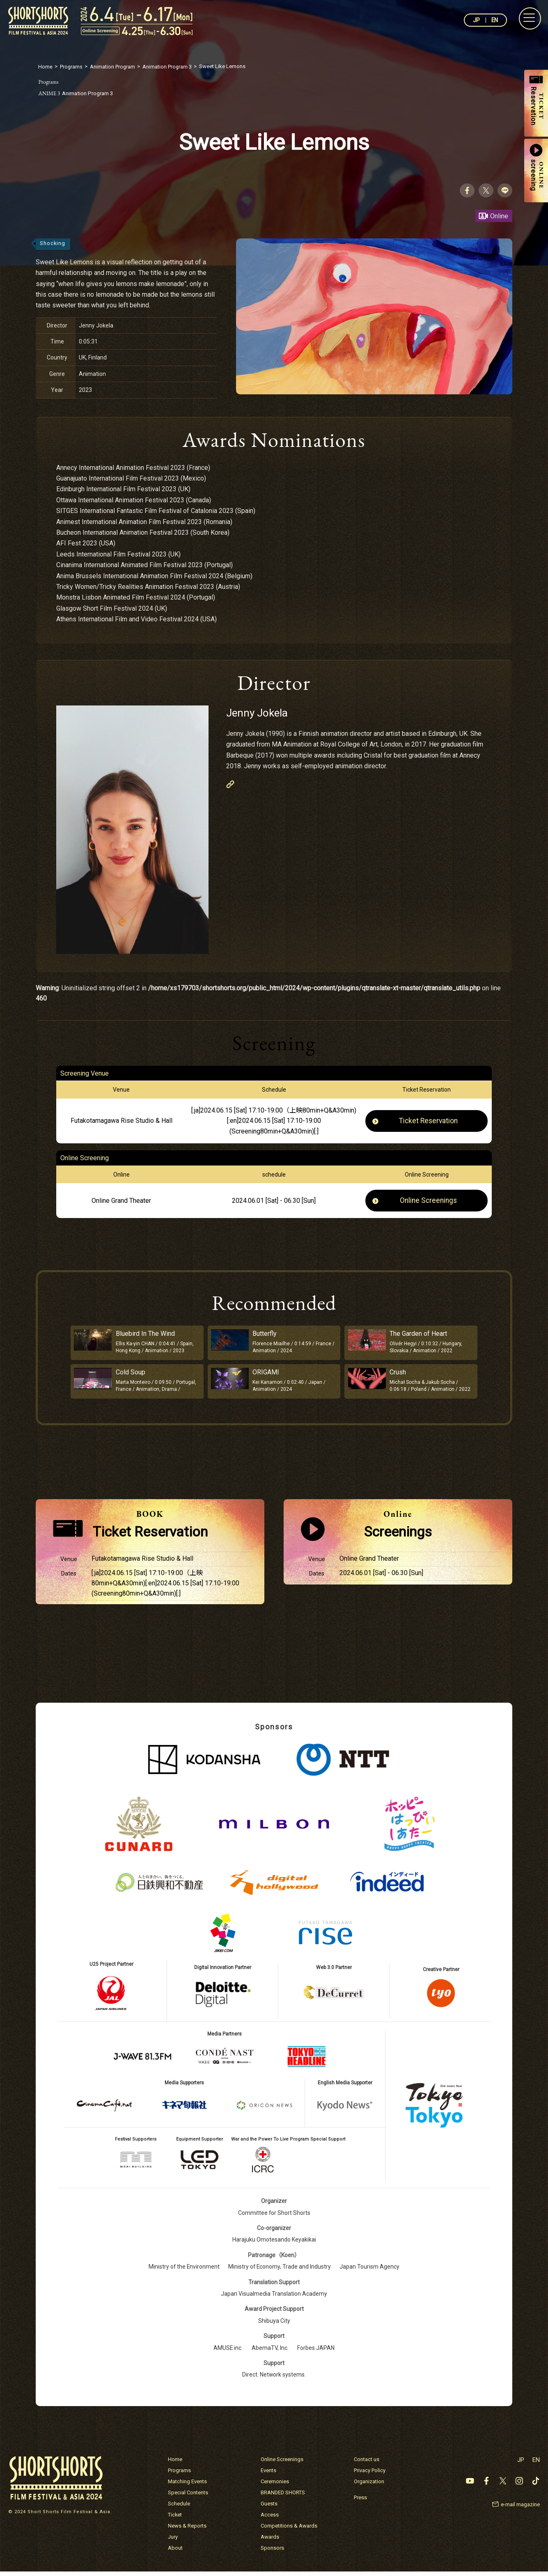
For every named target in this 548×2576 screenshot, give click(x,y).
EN (494, 20)
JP (475, 20)
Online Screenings (429, 1201)
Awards (270, 2541)
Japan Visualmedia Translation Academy (274, 2298)
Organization (369, 2486)
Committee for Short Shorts (274, 2217)
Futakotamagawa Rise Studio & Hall (121, 1121)
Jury (173, 2541)
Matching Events (187, 2486)
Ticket (175, 2519)
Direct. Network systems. (274, 2379)
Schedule (179, 2508)
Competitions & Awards (289, 2530)
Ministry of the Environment (184, 2271)
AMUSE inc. (228, 2352)
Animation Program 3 (78, 93)
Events (268, 2475)
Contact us (366, 2464)
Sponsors (272, 2552)
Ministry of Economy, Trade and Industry (280, 2271)
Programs (179, 2475)
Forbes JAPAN (316, 2352)
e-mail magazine (520, 2509)
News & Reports (187, 2530)
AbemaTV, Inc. (270, 2352)
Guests (269, 2508)
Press (360, 2502)
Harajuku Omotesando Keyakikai (274, 2244)
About (175, 2552)
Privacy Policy (369, 2475)
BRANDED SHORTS (283, 2497)
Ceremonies (275, 2486)
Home (175, 2464)
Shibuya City (274, 2325)
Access (270, 2519)
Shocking (53, 244)
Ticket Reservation (429, 1121)
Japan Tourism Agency (370, 2271)
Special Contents (188, 2497)
